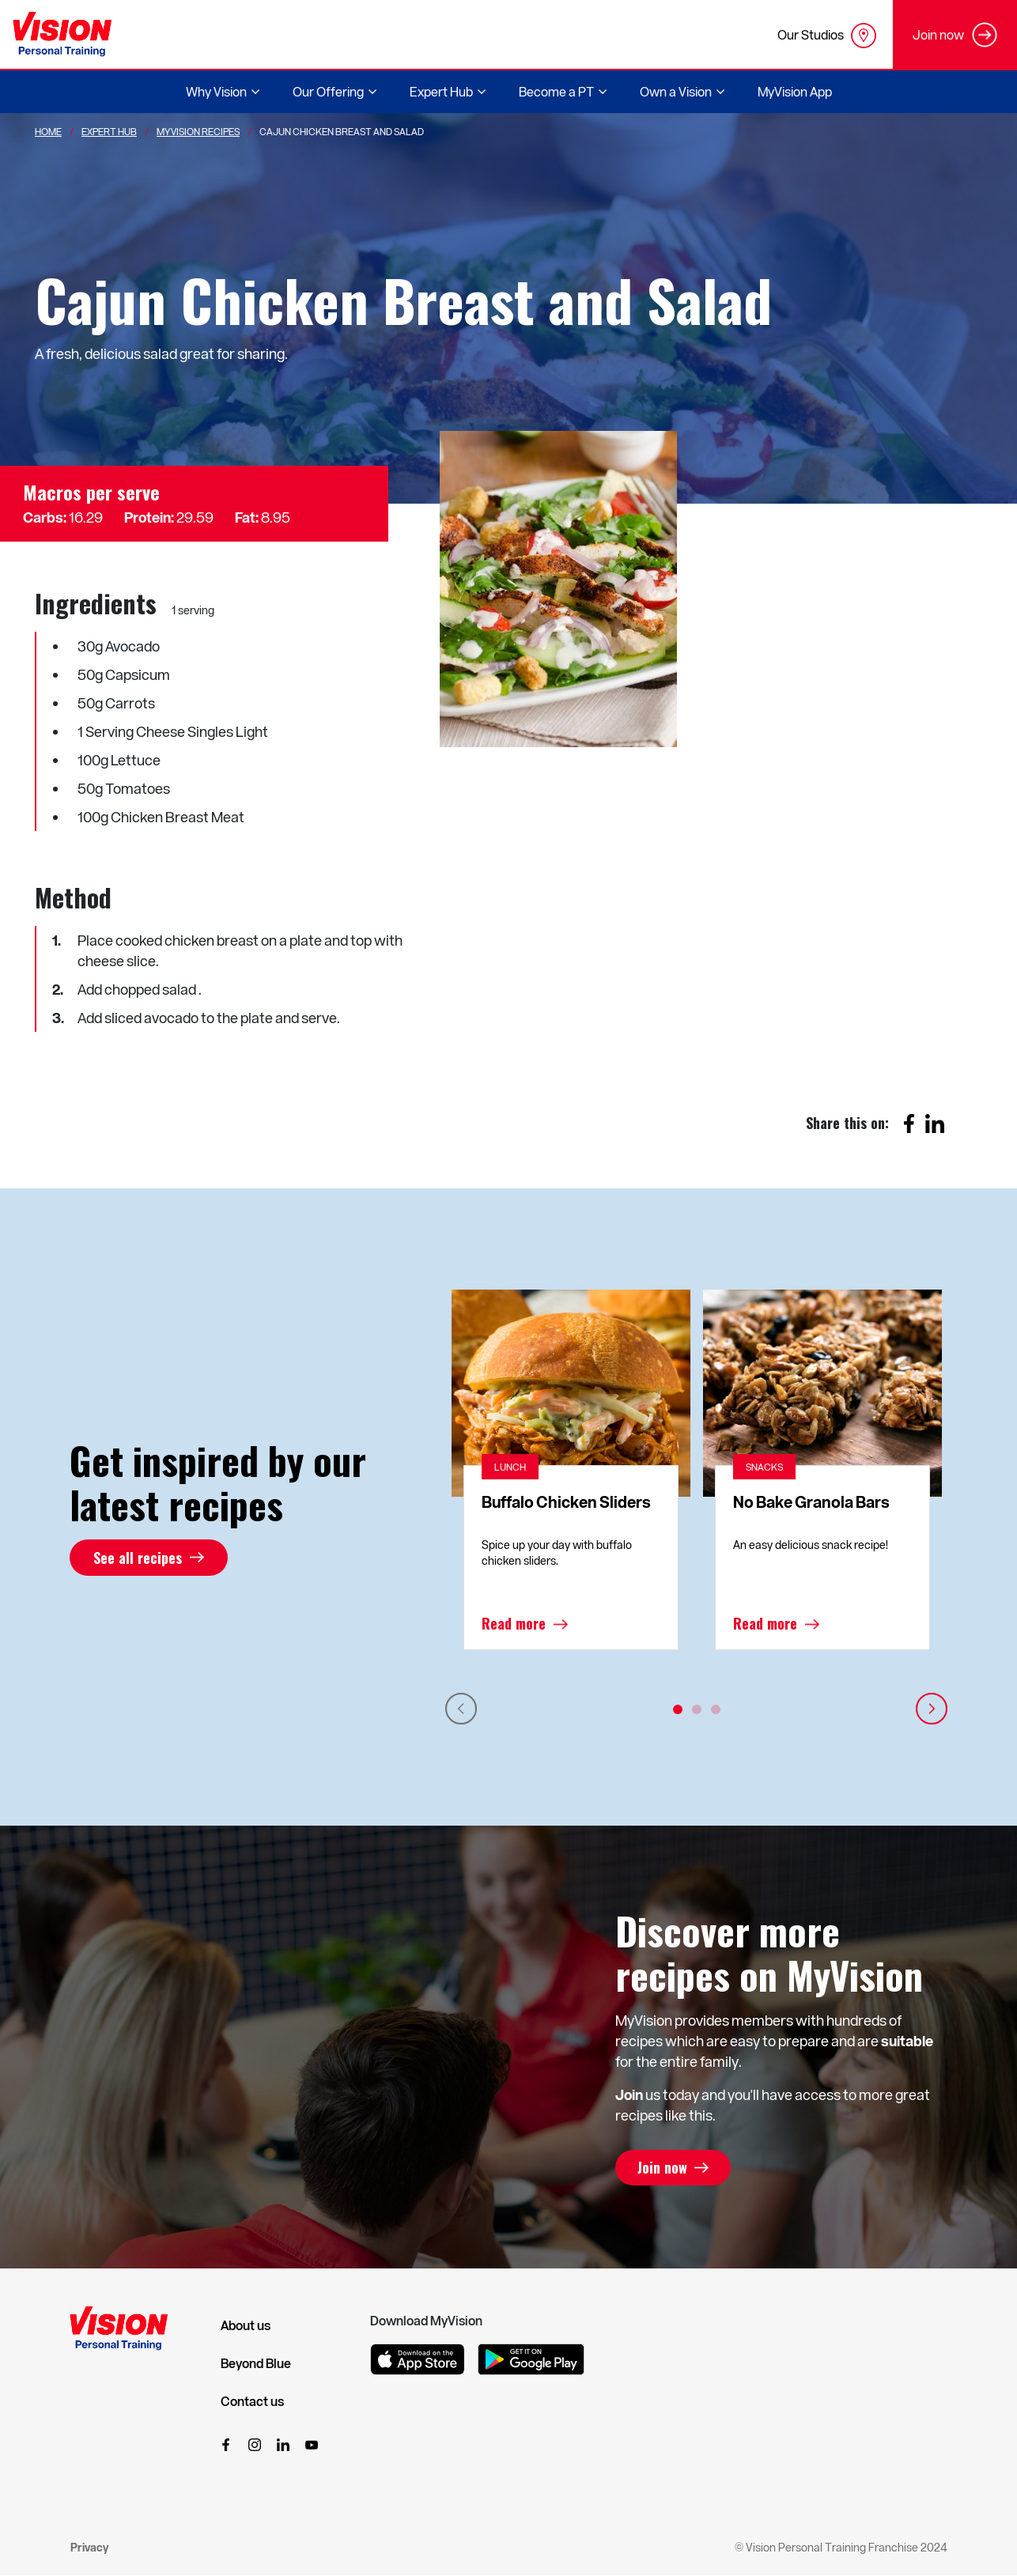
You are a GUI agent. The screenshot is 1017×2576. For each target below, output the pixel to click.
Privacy (89, 2547)
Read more (514, 1624)
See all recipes (137, 1557)
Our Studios (826, 35)
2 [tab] (696, 1709)
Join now (664, 2168)
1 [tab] (677, 1709)
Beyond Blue (256, 2363)
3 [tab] (715, 1709)
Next (931, 1708)
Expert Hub (109, 131)
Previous (461, 1708)
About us (245, 2325)
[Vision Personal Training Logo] (62, 34)
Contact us (252, 2401)
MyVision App (795, 91)
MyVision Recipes (198, 131)
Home (48, 131)
